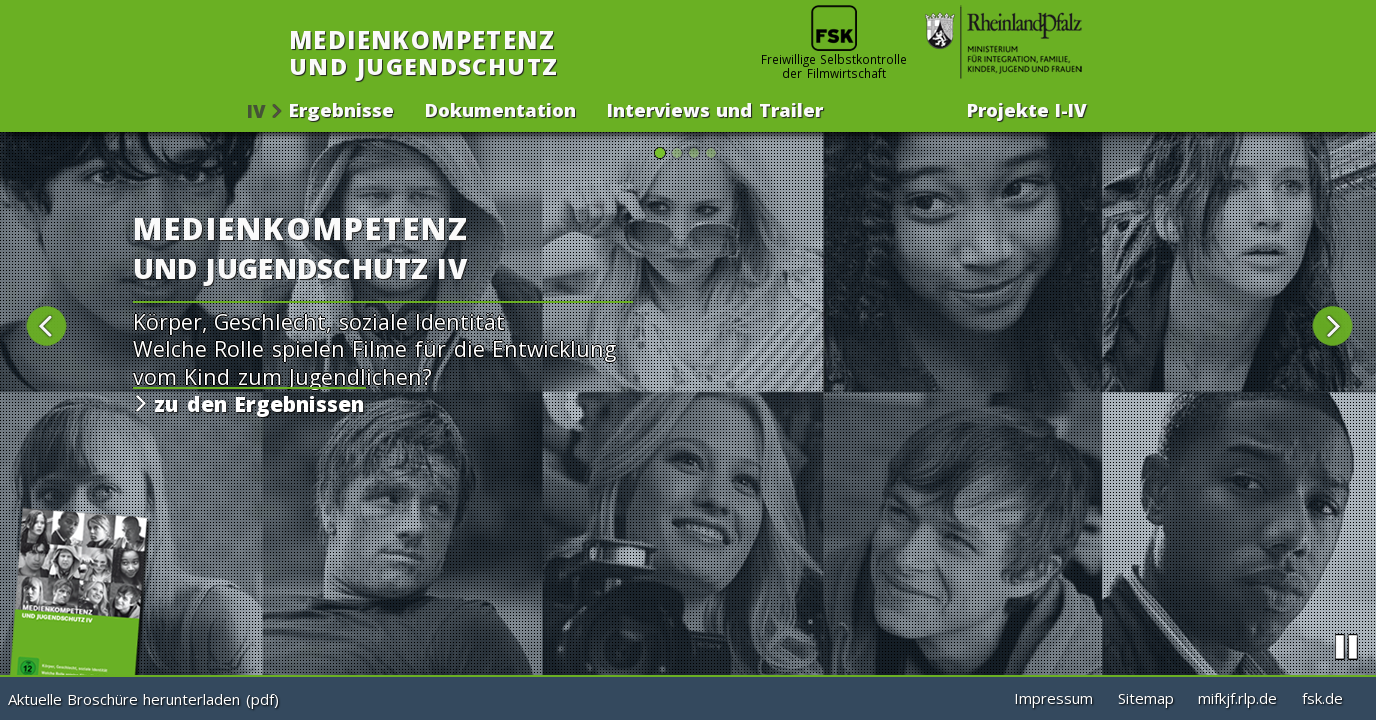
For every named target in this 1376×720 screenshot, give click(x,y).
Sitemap (1146, 698)
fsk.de (1322, 698)
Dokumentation (500, 108)
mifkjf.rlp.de (1237, 698)
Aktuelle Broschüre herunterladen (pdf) (143, 699)
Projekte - (1027, 108)
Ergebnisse (341, 108)
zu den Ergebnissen (255, 403)
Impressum (1053, 698)
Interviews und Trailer (715, 108)
